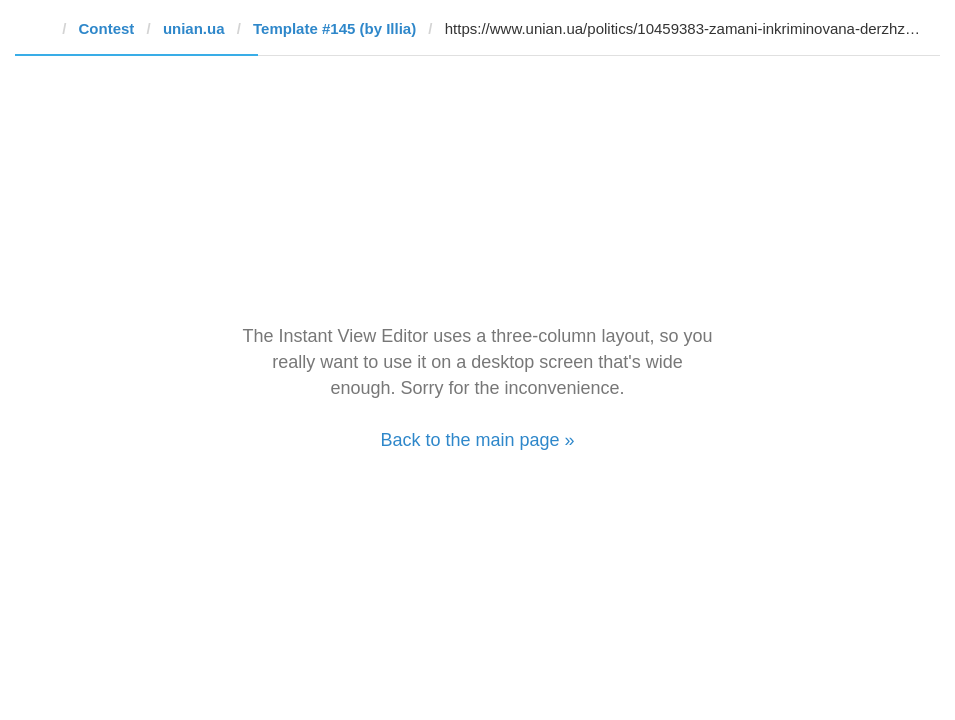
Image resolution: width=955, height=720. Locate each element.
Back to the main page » (477, 440)
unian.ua (194, 28)
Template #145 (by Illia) (334, 28)
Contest (107, 28)
